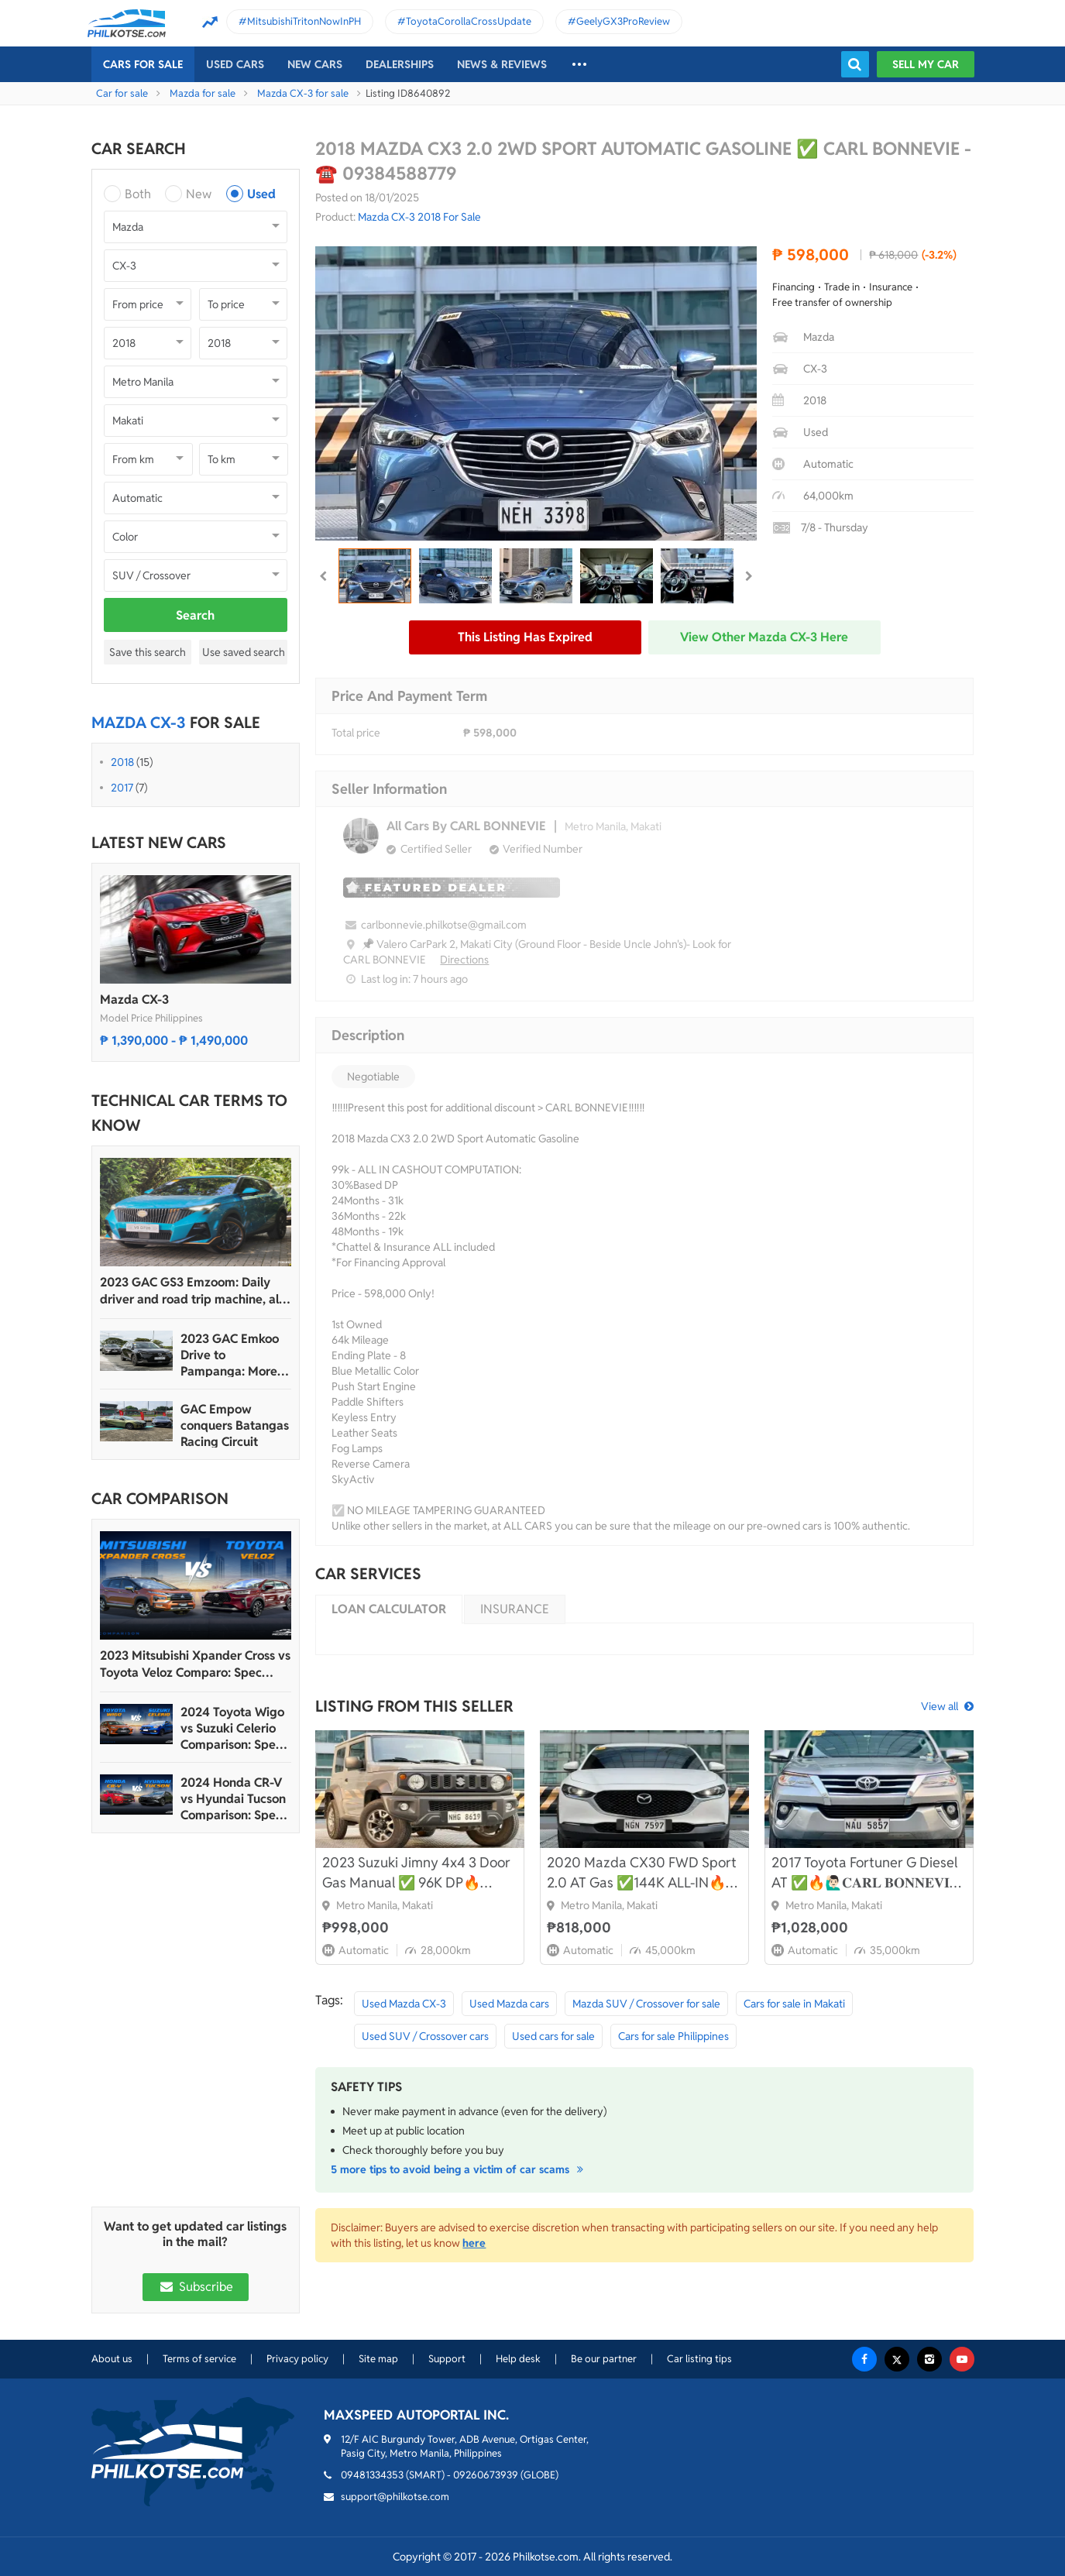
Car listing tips (699, 2358)
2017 (122, 788)
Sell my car (925, 64)
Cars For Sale (143, 64)
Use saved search (243, 652)
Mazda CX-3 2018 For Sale (419, 217)
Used (261, 194)
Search (195, 615)
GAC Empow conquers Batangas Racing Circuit (234, 1425)
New (198, 194)
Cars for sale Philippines (673, 2036)
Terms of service (199, 2358)
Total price (356, 733)
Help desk (518, 2358)
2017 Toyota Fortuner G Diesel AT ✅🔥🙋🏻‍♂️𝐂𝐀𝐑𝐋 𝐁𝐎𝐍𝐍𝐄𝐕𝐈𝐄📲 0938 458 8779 (865, 1873)
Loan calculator (389, 1609)
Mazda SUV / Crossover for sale (646, 2004)
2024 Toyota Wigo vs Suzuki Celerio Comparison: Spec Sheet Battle (232, 1728)
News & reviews (502, 64)
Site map (378, 2358)
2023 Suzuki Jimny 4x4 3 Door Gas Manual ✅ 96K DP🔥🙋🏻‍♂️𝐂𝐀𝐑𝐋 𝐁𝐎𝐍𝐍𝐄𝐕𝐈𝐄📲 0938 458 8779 (416, 1873)
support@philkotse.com (395, 2496)
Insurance (514, 1609)
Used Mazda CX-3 (404, 2004)
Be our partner (604, 2358)
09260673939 (485, 2475)
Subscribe (195, 2287)
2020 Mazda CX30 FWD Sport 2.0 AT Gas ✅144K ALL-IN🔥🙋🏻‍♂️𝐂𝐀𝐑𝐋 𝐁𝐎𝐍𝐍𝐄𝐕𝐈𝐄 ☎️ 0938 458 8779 (642, 1873)
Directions (464, 960)
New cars (314, 64)
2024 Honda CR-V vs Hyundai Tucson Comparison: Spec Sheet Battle (233, 1798)
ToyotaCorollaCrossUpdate (468, 21)
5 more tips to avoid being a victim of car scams (459, 2169)
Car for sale (122, 93)
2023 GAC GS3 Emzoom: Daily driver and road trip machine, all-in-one (193, 1291)
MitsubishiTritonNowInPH (304, 21)
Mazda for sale (202, 93)
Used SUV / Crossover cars (425, 2036)
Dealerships (400, 64)
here (474, 2243)
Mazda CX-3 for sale (303, 93)
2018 (122, 762)
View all (939, 1706)
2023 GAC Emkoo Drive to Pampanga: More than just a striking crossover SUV (232, 1355)
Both (138, 194)
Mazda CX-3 (134, 999)
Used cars (235, 64)
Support (447, 2358)
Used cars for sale (553, 2036)
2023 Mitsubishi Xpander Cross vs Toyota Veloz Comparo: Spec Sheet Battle (195, 1664)
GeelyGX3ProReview (623, 21)
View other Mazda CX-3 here (764, 637)
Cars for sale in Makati (794, 2004)
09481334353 (372, 2475)
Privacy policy (297, 2358)
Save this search (147, 652)
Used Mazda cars (509, 2004)
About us (111, 2358)
